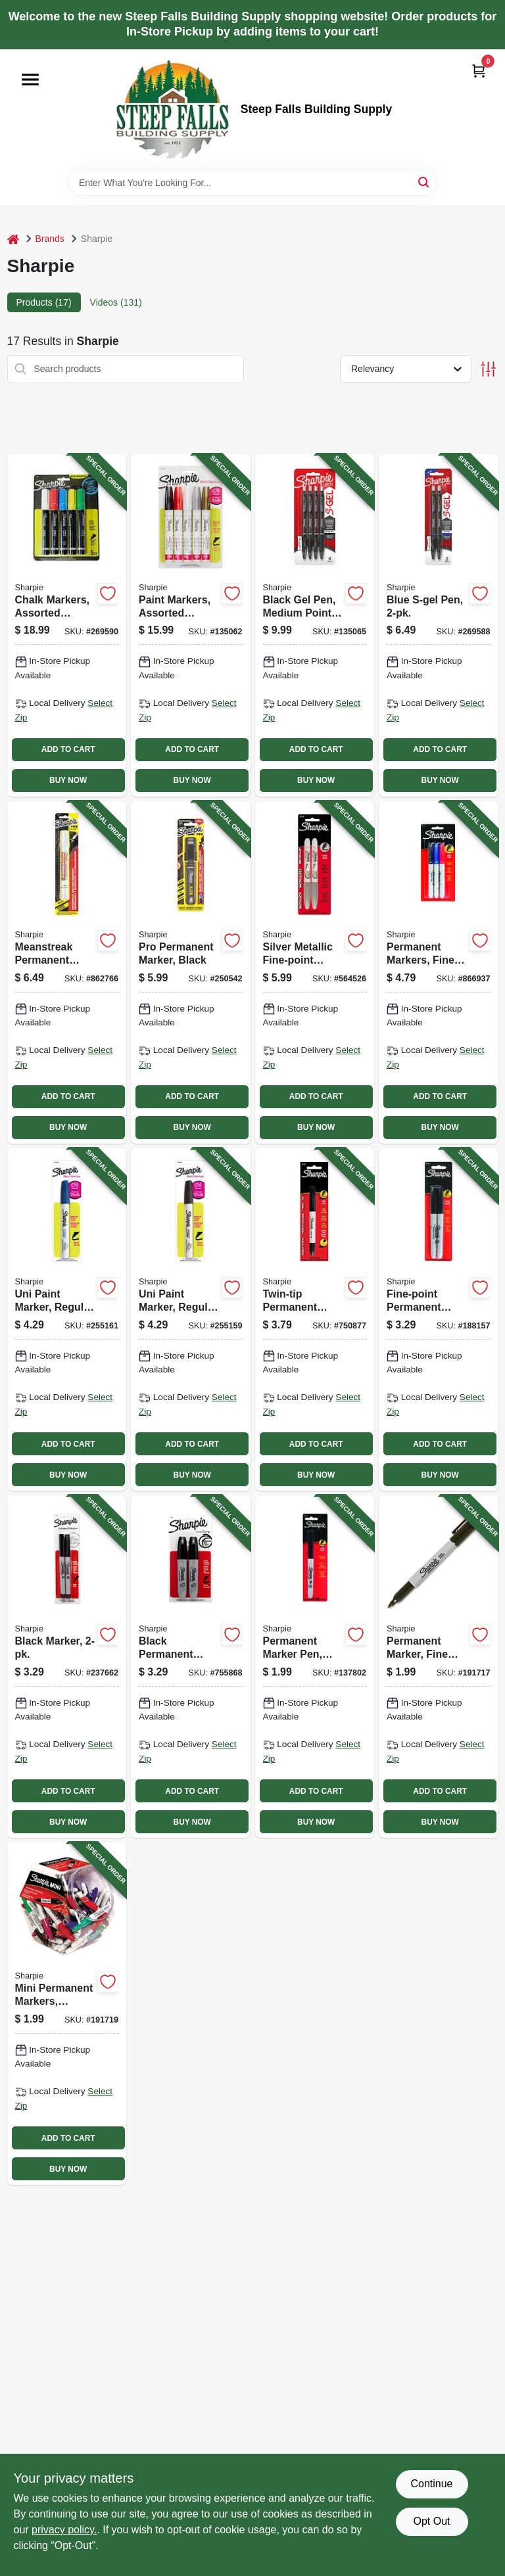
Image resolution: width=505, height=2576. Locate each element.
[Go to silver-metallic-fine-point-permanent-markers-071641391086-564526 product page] (315, 972)
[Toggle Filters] (488, 369)
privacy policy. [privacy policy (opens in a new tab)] (64, 2529)
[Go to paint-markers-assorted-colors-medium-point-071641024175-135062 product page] (191, 625)
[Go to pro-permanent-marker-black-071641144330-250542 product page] (191, 972)
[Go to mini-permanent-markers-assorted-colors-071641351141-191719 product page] (67, 2013)
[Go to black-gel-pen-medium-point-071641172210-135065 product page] (315, 625)
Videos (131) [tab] (116, 302)
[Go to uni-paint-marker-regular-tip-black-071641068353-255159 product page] (191, 1319)
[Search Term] (252, 183)
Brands (50, 238)
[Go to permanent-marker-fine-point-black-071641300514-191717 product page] (438, 1666)
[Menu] (30, 79)
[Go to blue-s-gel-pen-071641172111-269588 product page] (438, 625)
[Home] (13, 239)
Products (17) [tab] (44, 302)
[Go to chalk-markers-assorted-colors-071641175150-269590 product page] (67, 625)
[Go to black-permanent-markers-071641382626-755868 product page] (191, 1666)
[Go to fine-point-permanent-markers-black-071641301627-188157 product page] (438, 1319)
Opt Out (431, 2521)
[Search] (424, 182)
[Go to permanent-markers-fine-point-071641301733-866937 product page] (438, 972)
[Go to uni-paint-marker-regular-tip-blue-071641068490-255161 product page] (67, 1319)
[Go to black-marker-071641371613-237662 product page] (67, 1666)
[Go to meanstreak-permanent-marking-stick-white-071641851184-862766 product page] (67, 972)
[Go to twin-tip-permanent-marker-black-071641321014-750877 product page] (315, 1319)
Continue (431, 2483)
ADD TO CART (68, 749)
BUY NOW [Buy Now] (68, 780)
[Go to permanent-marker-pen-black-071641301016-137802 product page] (315, 1666)
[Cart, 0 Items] (478, 71)
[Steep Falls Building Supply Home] (172, 109)
